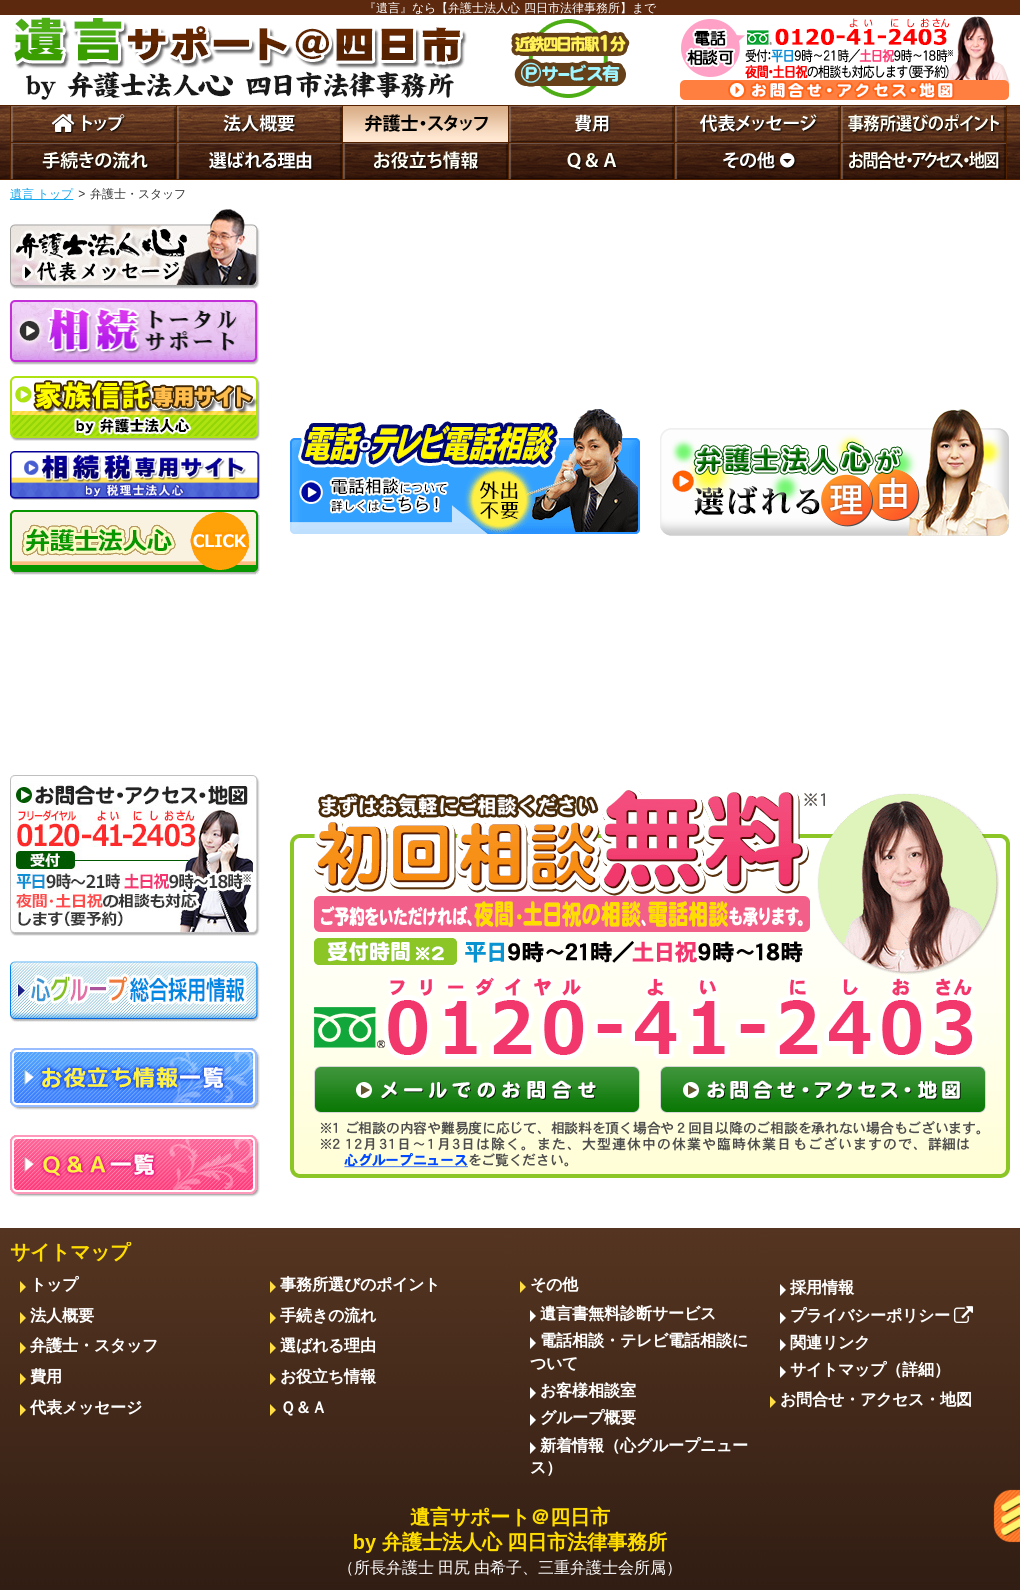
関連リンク (830, 1342)
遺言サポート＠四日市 (510, 1543)
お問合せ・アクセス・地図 (876, 1399)
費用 (46, 1376)
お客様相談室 (588, 1390)
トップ (54, 1284)
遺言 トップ (41, 194)
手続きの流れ (328, 1315)
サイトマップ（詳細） (870, 1369)
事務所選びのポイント (360, 1284)
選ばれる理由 (328, 1345)
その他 (554, 1284)
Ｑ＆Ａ (303, 1407)
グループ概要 (588, 1417)
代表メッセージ (86, 1407)
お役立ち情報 (328, 1376)
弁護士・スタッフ (94, 1345)
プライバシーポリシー (881, 1315)
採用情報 (822, 1287)
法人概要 (62, 1315)
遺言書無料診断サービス (628, 1313)
